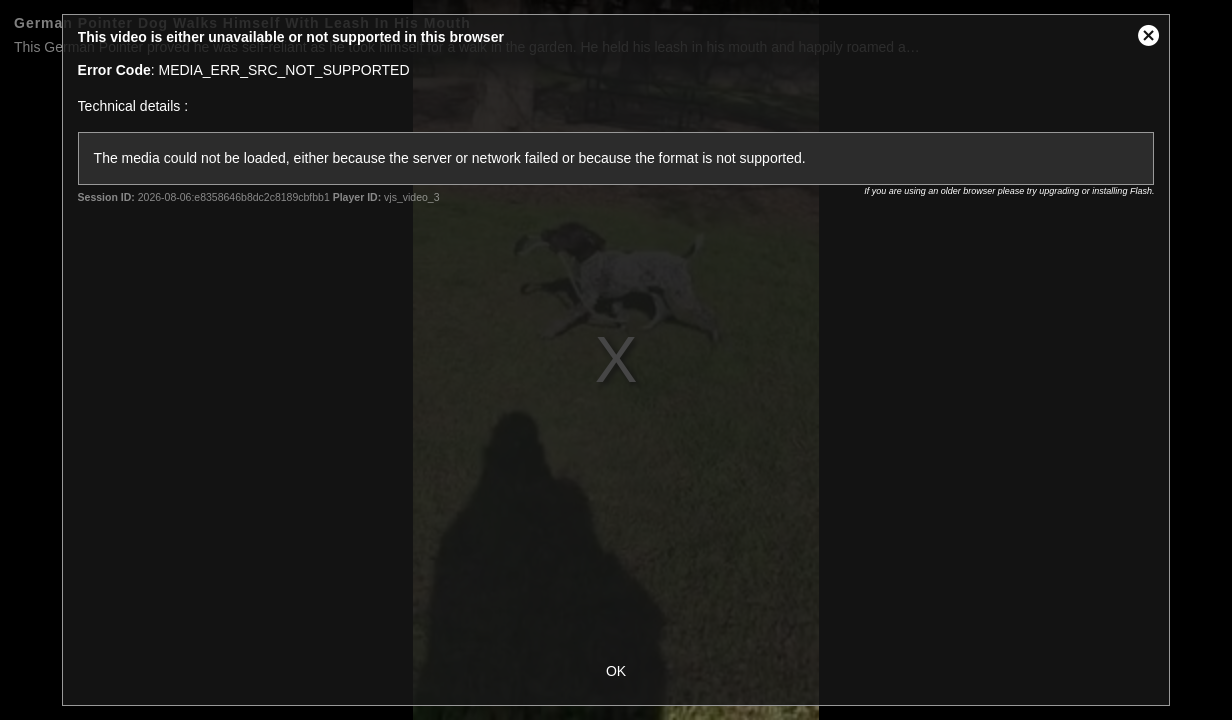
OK (616, 671)
